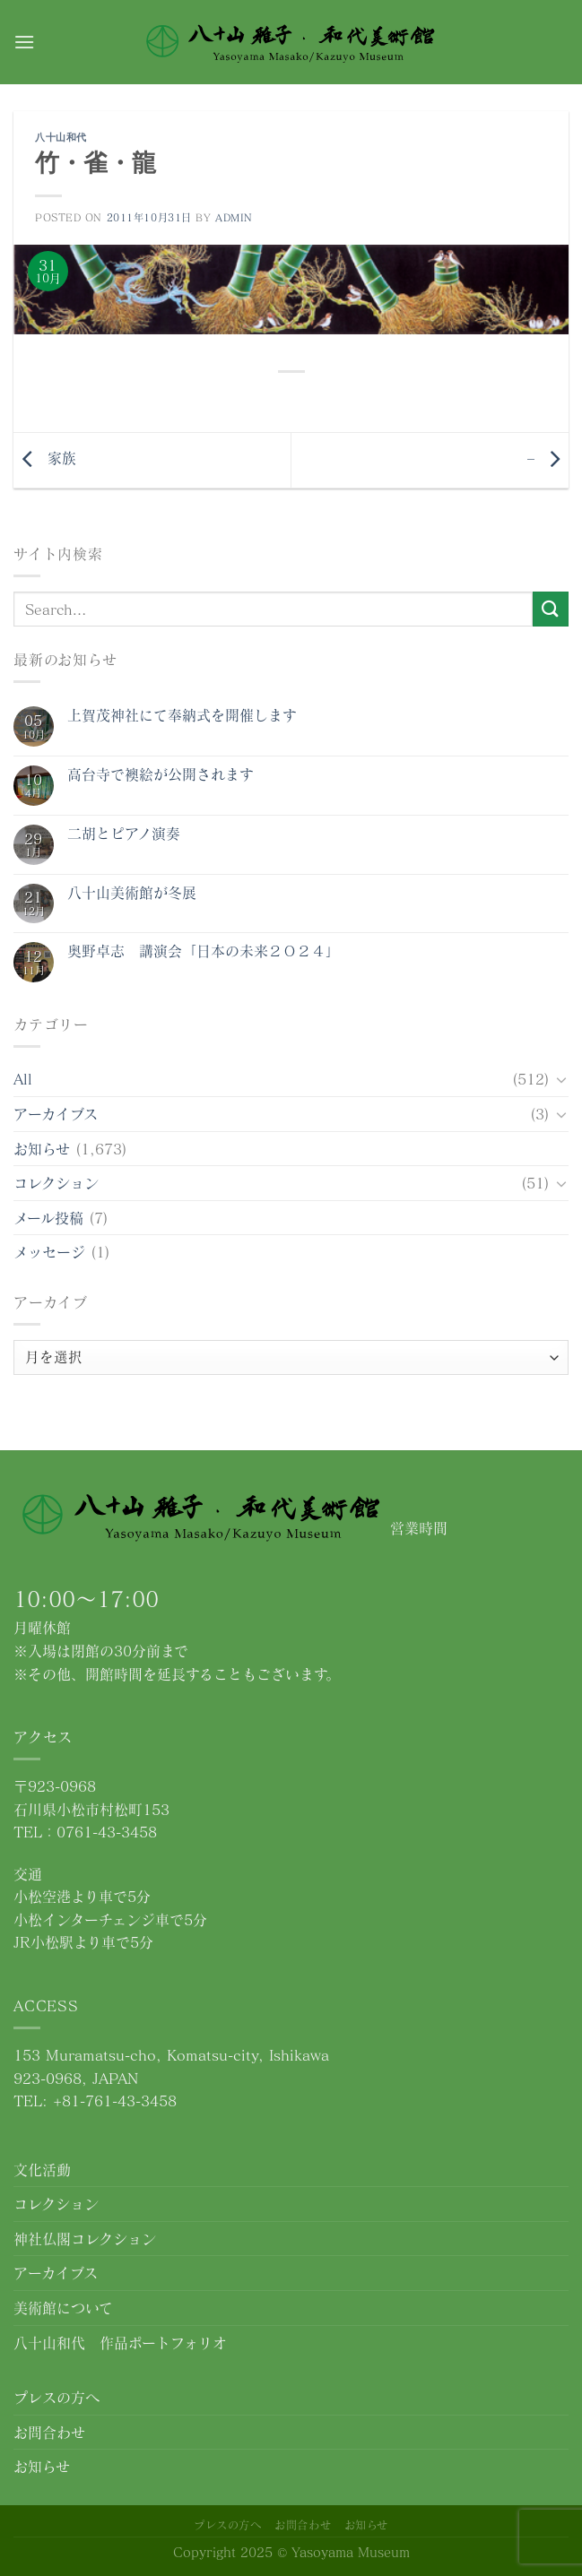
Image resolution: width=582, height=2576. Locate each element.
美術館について (63, 2307)
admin (234, 217)
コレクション (56, 1182)
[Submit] (551, 609)
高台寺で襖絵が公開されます (160, 773)
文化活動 (42, 2169)
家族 (44, 457)
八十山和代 (61, 137)
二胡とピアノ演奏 (123, 833)
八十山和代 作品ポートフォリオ (120, 2342)
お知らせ (41, 1148)
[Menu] (24, 42)
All (22, 1078)
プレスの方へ (56, 2397)
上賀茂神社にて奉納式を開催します (182, 714)
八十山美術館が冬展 (131, 892)
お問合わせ (49, 2432)
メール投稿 (48, 1217)
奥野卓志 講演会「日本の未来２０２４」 (203, 950)
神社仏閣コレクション (84, 2238)
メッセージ (49, 1251)
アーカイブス (55, 1113)
